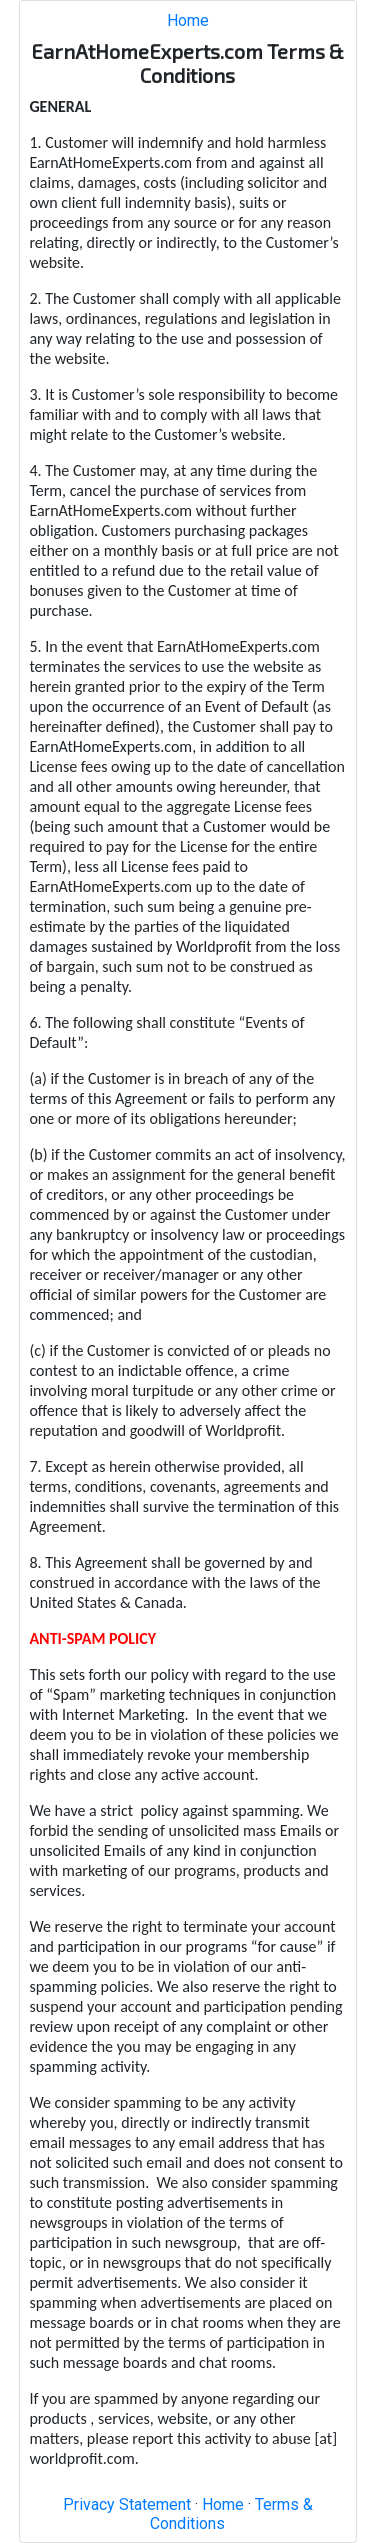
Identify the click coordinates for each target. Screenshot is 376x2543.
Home (188, 20)
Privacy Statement (127, 2504)
